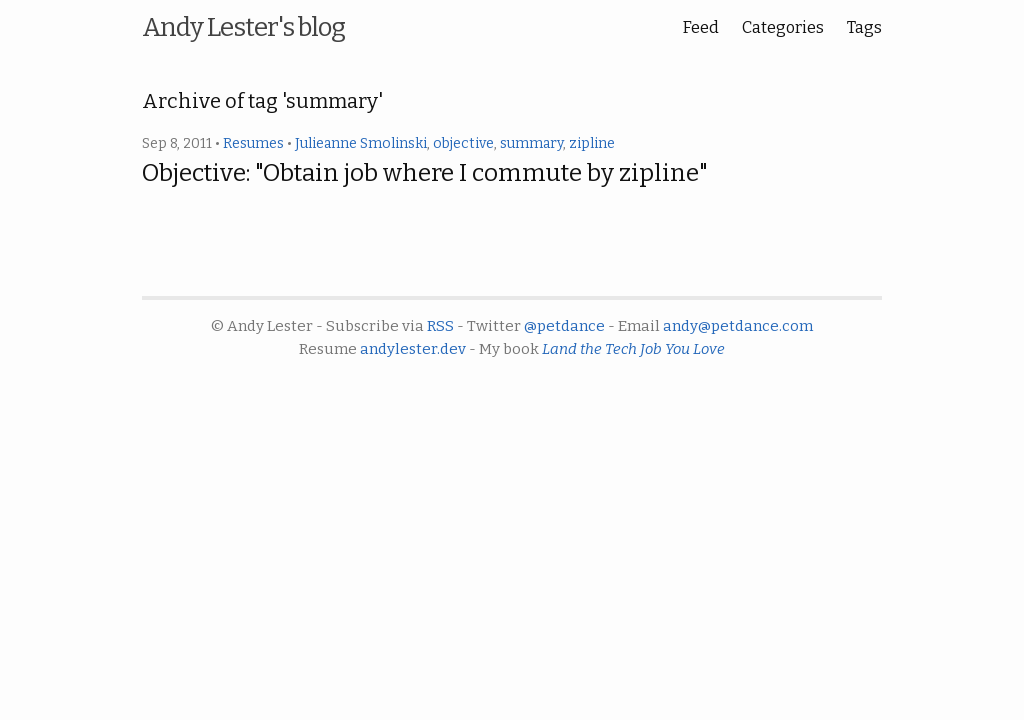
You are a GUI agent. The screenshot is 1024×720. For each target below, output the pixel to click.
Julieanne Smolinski (361, 143)
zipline (592, 143)
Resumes (253, 143)
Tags (864, 27)
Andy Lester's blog (243, 27)
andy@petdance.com (738, 326)
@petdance (564, 326)
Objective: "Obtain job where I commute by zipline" (425, 173)
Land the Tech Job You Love (633, 349)
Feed (701, 27)
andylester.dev (413, 349)
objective (463, 143)
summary (531, 143)
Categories (783, 27)
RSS (440, 326)
